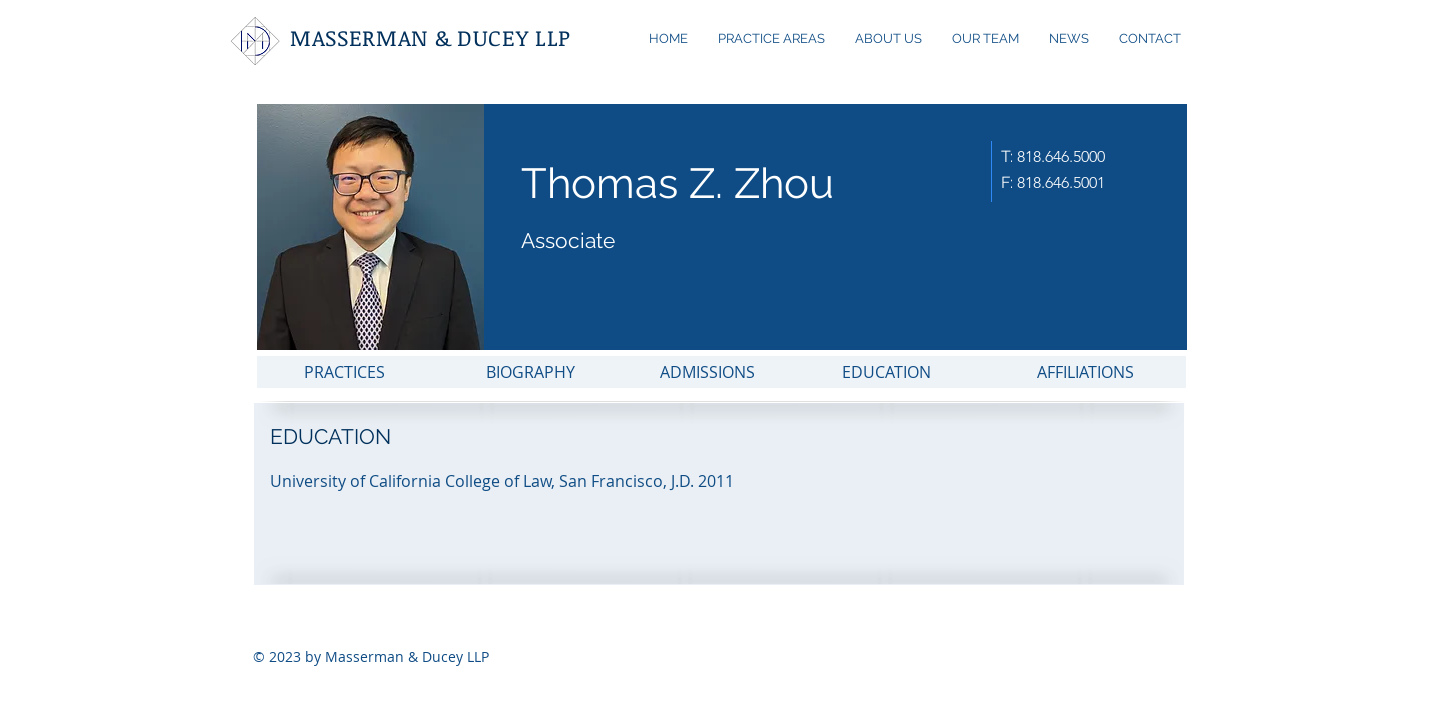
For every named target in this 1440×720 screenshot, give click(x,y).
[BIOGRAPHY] (530, 372)
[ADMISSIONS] (707, 372)
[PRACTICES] (344, 372)
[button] (659, 481)
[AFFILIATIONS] (1085, 372)
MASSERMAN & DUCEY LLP (430, 37)
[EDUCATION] (886, 372)
